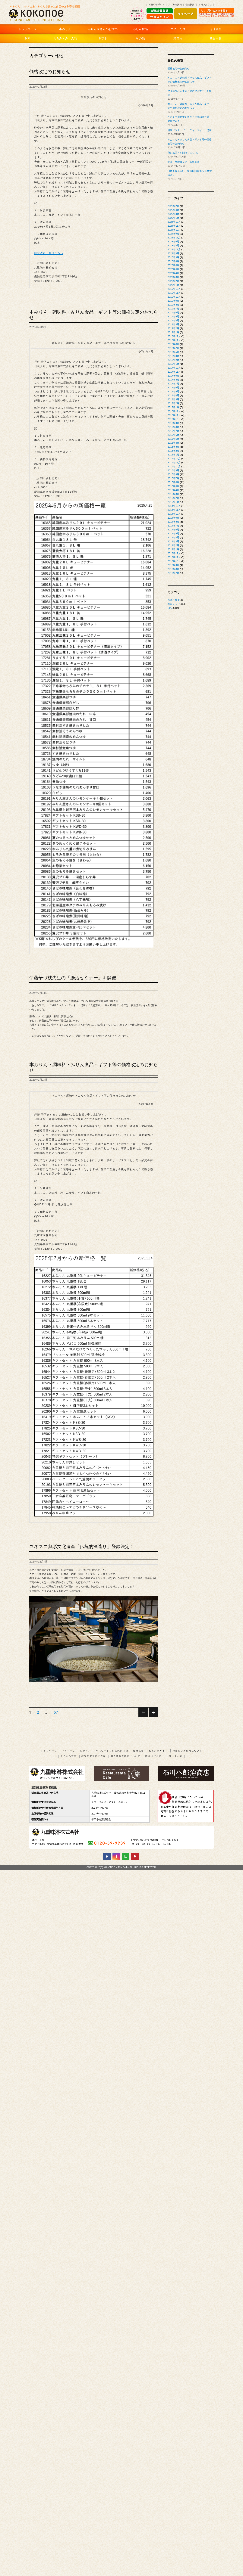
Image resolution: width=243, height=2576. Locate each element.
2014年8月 (173, 521)
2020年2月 (173, 281)
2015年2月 (173, 498)
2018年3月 (173, 356)
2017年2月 (173, 403)
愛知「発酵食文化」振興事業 (183, 161)
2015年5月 (173, 486)
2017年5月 (173, 391)
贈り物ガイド (153, 1756)
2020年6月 (173, 265)
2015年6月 (173, 482)
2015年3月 (173, 494)
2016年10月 (174, 419)
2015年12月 (174, 458)
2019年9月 (173, 300)
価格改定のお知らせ (50, 71)
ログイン (85, 1750)
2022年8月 (173, 253)
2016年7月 (173, 431)
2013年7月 (173, 573)
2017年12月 (174, 367)
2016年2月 (173, 450)
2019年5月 (173, 316)
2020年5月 (173, 269)
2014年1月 (173, 549)
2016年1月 (173, 454)
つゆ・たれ (177, 29)
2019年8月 (173, 304)
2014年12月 (174, 505)
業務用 (177, 38)
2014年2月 (173, 545)
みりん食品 (140, 29)
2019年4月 (173, 320)
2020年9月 (173, 257)
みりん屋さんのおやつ (103, 29)
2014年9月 (173, 517)
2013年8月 (173, 569)
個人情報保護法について (125, 1756)
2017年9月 (173, 375)
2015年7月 (173, 478)
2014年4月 (173, 537)
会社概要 (138, 1750)
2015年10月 (174, 466)
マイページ (68, 1750)
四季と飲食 (174, 600)
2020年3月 (173, 277)
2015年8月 (173, 474)
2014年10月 (174, 513)
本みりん (65, 29)
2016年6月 (173, 434)
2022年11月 (174, 249)
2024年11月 (174, 225)
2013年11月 (174, 557)
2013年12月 (174, 553)
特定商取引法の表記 (93, 1756)
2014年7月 (173, 525)
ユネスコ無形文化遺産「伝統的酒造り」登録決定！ (81, 1546)
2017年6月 (173, 387)
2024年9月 (173, 233)
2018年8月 (173, 344)
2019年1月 (173, 332)
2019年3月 (173, 324)
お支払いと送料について (187, 1750)
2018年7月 (173, 348)
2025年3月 (173, 214)
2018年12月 (174, 336)
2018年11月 (174, 340)
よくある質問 (68, 1756)
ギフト (102, 38)
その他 (140, 38)
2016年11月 (174, 415)
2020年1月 (173, 285)
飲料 (27, 38)
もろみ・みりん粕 (65, 38)
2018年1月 (173, 363)
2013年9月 (173, 565)
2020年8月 (173, 261)
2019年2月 (173, 328)
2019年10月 (174, 296)
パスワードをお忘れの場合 (112, 1750)
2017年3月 (173, 399)
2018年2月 (173, 359)
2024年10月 (174, 229)
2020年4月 (173, 273)
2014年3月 (173, 541)
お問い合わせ (174, 1756)
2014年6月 (173, 529)
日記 (170, 608)
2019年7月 (173, 308)
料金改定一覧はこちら (48, 252)
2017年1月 (173, 407)
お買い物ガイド (158, 1750)
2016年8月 (173, 427)
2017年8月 (173, 379)
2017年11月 (174, 371)
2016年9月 (173, 423)
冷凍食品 (216, 29)
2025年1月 (173, 217)
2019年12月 (174, 288)
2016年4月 (173, 442)
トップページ (27, 29)
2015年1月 (173, 502)
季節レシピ (174, 604)
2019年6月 (173, 312)
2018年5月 (173, 352)
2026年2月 (173, 206)
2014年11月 (174, 509)
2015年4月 (173, 490)
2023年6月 (173, 241)
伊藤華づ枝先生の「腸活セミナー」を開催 (72, 977)
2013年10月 (174, 561)
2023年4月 (173, 245)
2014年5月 (173, 533)
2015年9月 (173, 470)
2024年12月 (174, 221)
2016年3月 (173, 446)
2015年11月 (174, 462)
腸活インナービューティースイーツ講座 (190, 130)
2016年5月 (173, 438)
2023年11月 (174, 237)
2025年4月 (173, 210)
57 (56, 1713)
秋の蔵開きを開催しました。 (183, 152)
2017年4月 (173, 395)
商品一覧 (216, 38)
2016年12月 (174, 411)
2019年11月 (174, 292)
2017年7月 (173, 383)
